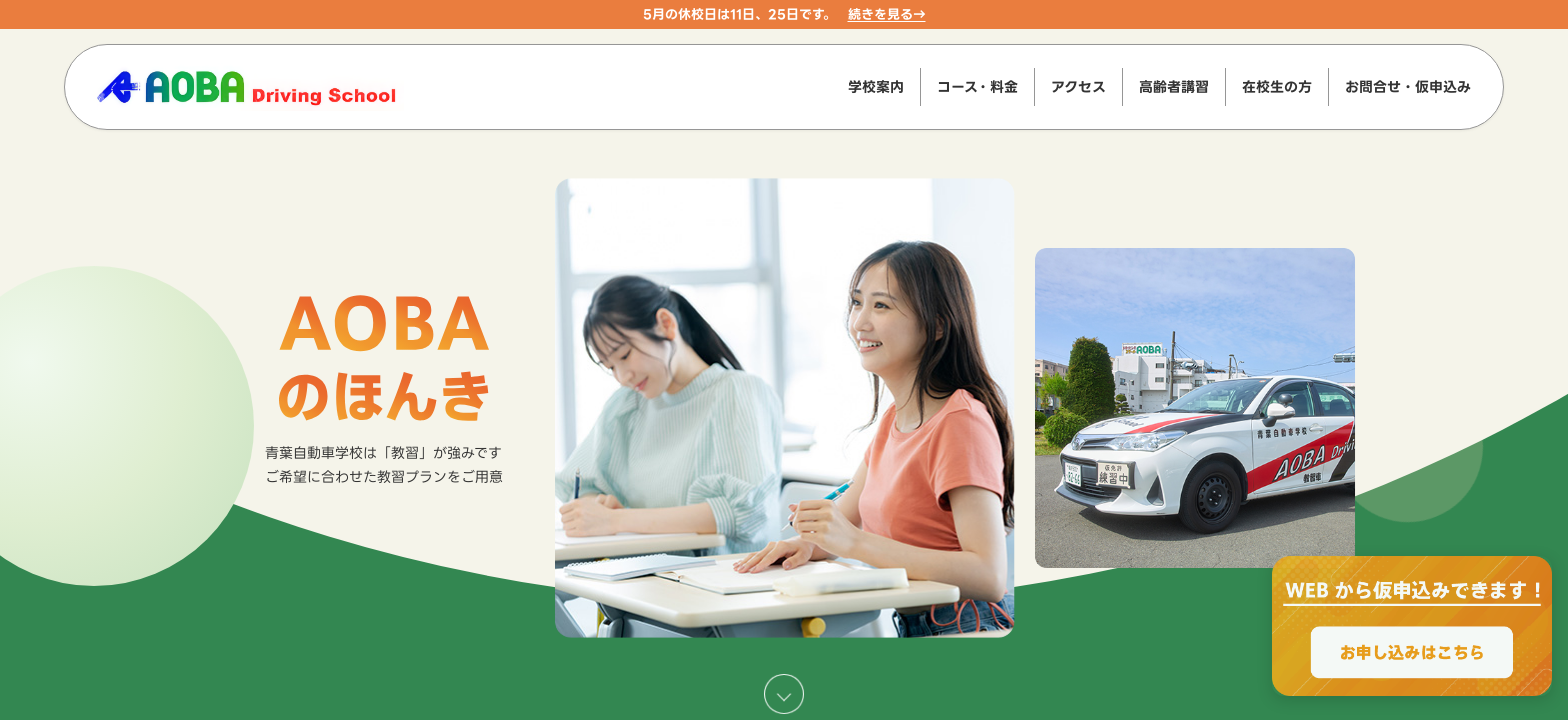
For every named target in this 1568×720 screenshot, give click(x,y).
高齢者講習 (1174, 86)
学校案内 (876, 86)
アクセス (1078, 86)
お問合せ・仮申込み (1408, 86)
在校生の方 (1277, 86)
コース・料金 (977, 86)
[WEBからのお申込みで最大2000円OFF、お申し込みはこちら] (1412, 626)
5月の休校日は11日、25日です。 (739, 14)
